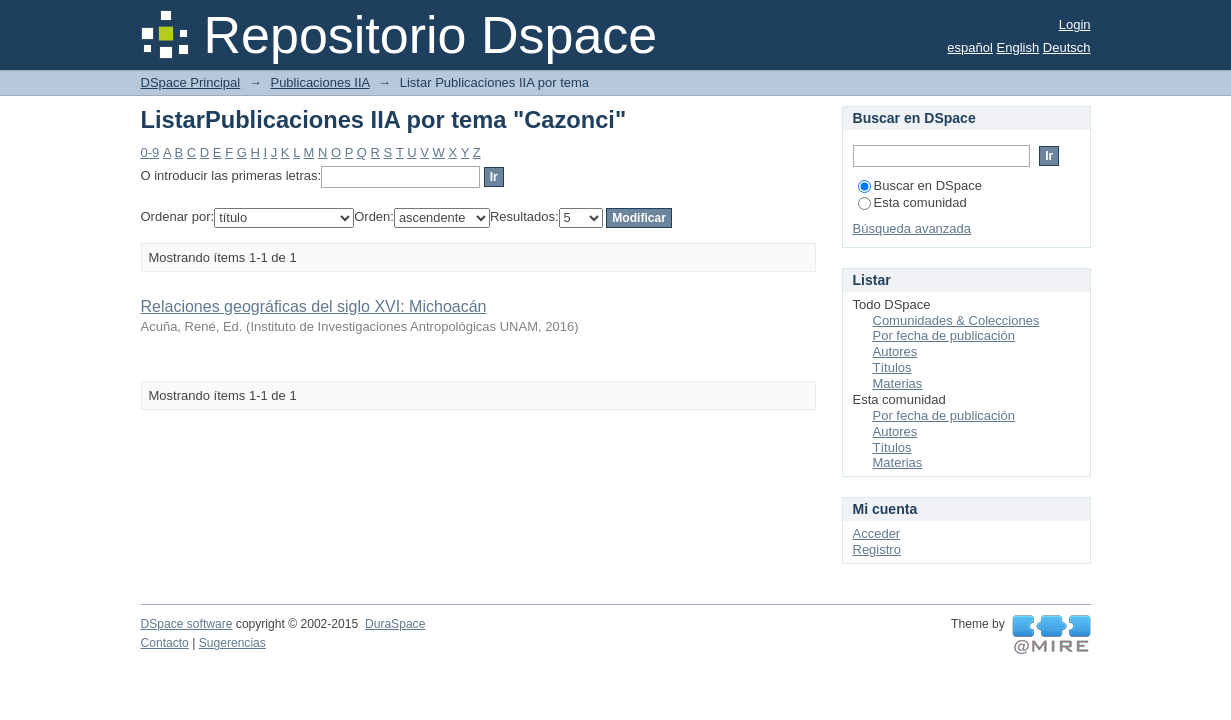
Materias (898, 383)
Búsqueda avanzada (912, 228)
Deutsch (1067, 47)
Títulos (892, 367)
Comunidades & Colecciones (956, 320)
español (970, 47)
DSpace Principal (191, 82)
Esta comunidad (912, 202)
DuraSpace (395, 624)
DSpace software (187, 624)
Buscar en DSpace (920, 185)
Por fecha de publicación (944, 335)
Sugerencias (232, 643)
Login (1075, 24)
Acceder (877, 533)
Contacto (165, 643)
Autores (895, 351)
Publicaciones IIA (319, 82)
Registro (877, 549)
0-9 (150, 152)
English (1018, 47)
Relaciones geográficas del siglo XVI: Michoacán (314, 306)
